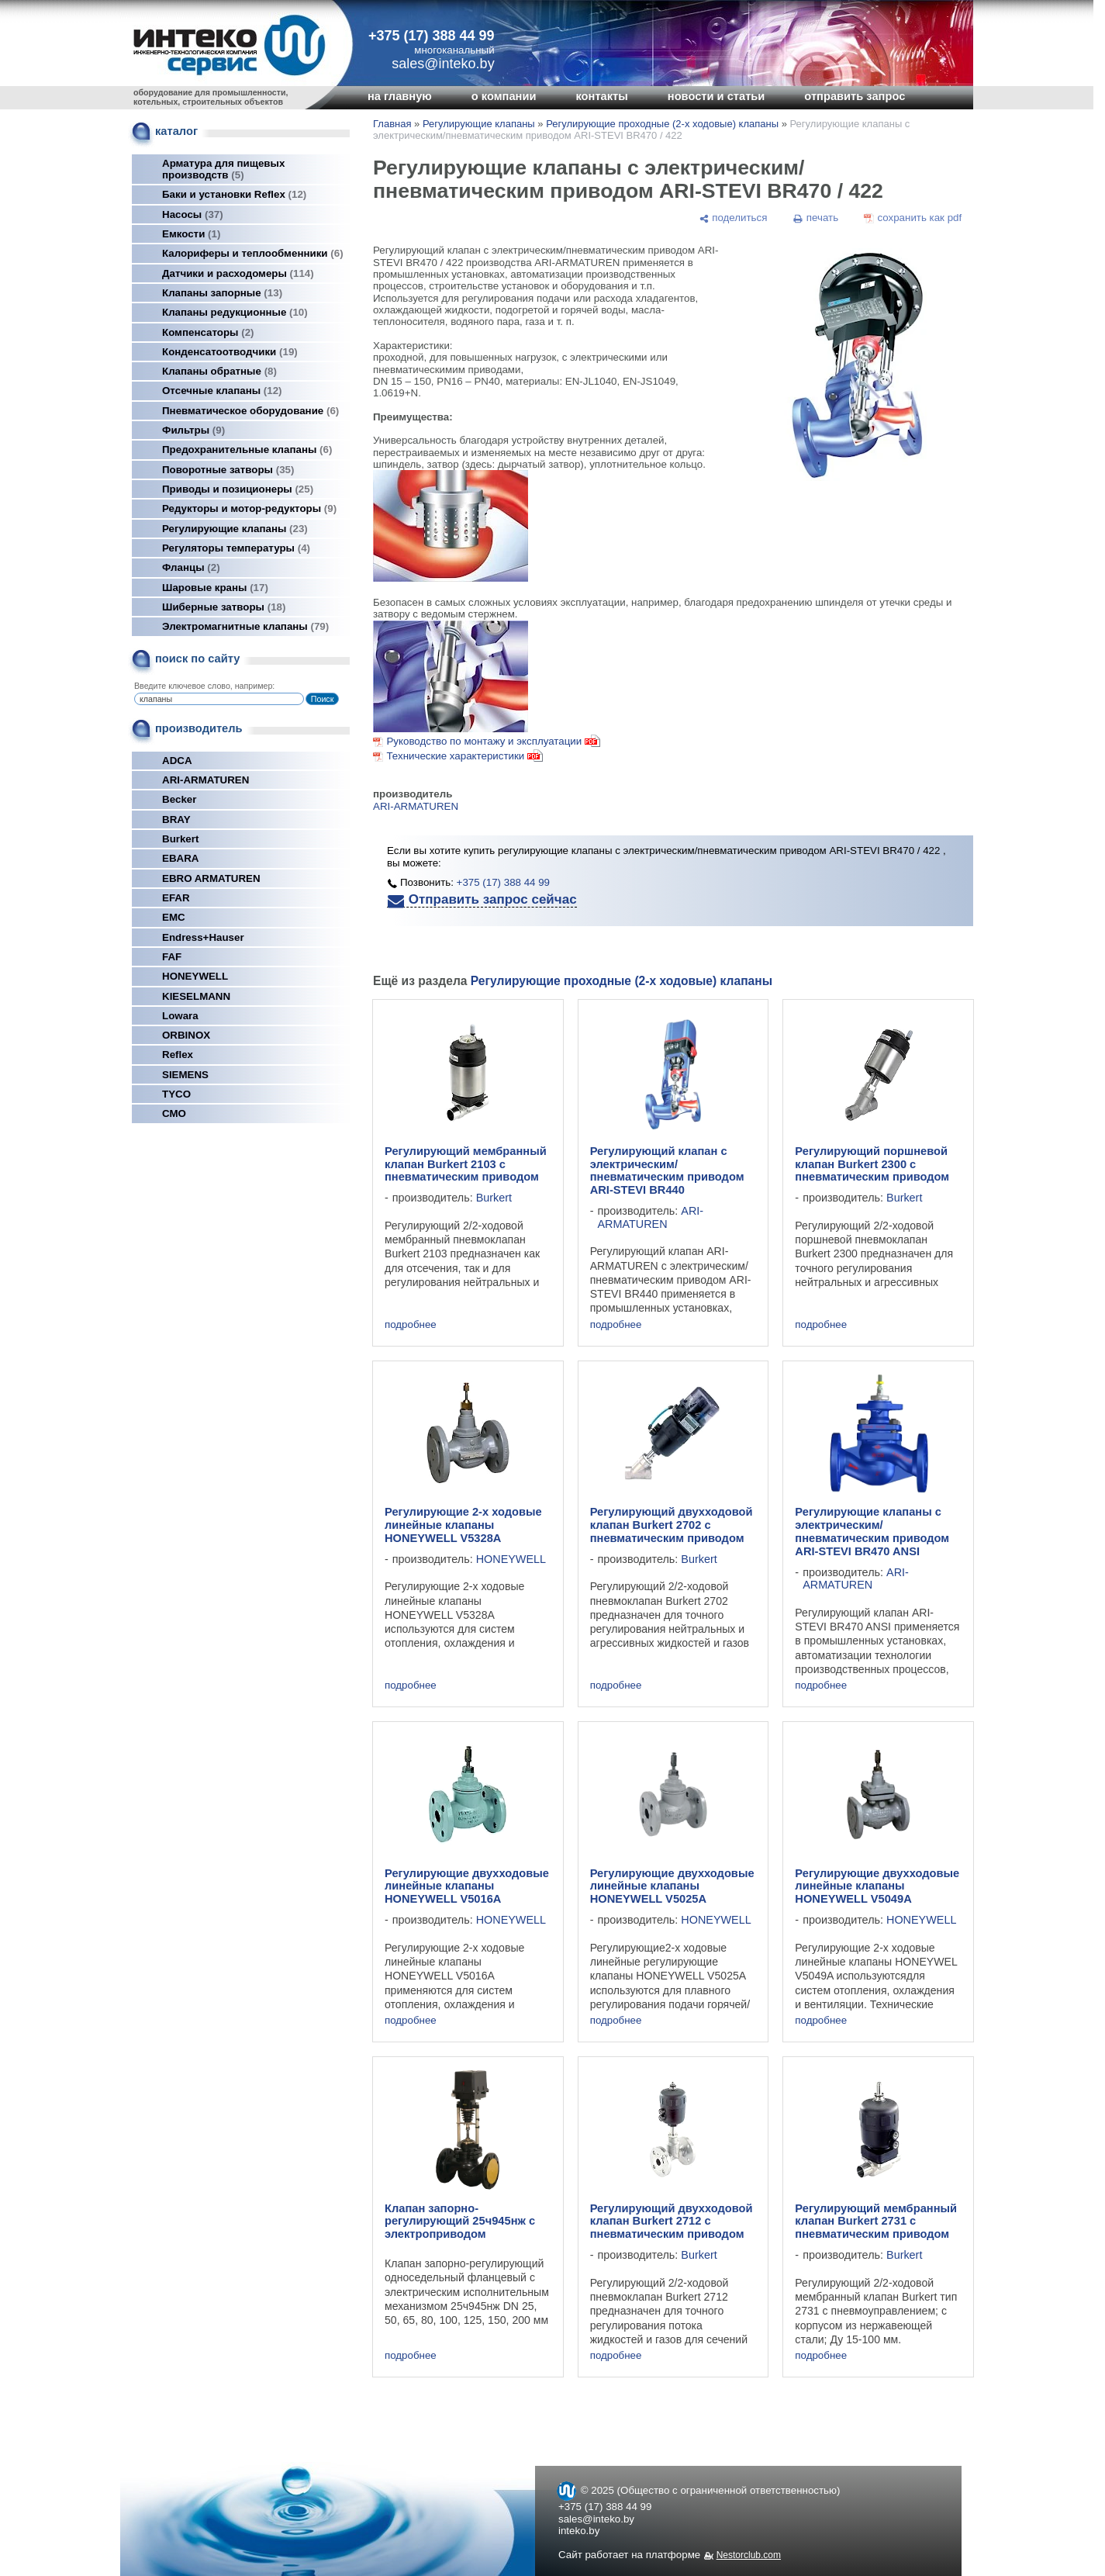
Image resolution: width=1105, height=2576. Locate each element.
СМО (174, 1113)
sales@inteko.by (596, 2519)
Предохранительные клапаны (247, 449)
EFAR (176, 898)
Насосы (192, 214)
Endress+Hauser (203, 937)
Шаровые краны (215, 587)
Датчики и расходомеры (238, 273)
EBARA (180, 858)
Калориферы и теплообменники (253, 253)
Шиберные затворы (223, 607)
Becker (179, 799)
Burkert (180, 839)
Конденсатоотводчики (230, 352)
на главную (400, 96)
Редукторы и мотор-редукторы (249, 508)
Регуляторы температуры (236, 548)
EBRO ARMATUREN (211, 878)
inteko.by (578, 2530)
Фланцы (191, 567)
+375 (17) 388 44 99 (431, 35)
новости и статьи (716, 96)
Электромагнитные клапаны (245, 626)
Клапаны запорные (222, 293)
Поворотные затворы (228, 469)
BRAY (176, 819)
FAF (171, 957)
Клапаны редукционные (235, 312)
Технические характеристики (455, 756)
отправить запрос (854, 96)
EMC (173, 917)
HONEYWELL (195, 976)
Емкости (191, 234)
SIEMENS (185, 1075)
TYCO (176, 1094)
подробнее (411, 1324)
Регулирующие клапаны (235, 528)
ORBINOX (186, 1035)
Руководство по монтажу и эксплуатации (492, 741)
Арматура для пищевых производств (223, 169)
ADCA (177, 760)
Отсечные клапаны (222, 390)
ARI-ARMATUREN (205, 780)
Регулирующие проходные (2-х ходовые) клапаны (662, 124)
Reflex (177, 1054)
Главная (392, 124)
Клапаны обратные (219, 371)
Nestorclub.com (749, 2555)
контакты (601, 96)
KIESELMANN (196, 996)
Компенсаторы (208, 332)
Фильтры (193, 430)
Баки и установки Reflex (234, 194)
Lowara (180, 1016)
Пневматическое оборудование (250, 411)
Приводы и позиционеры (237, 489)
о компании (504, 96)
